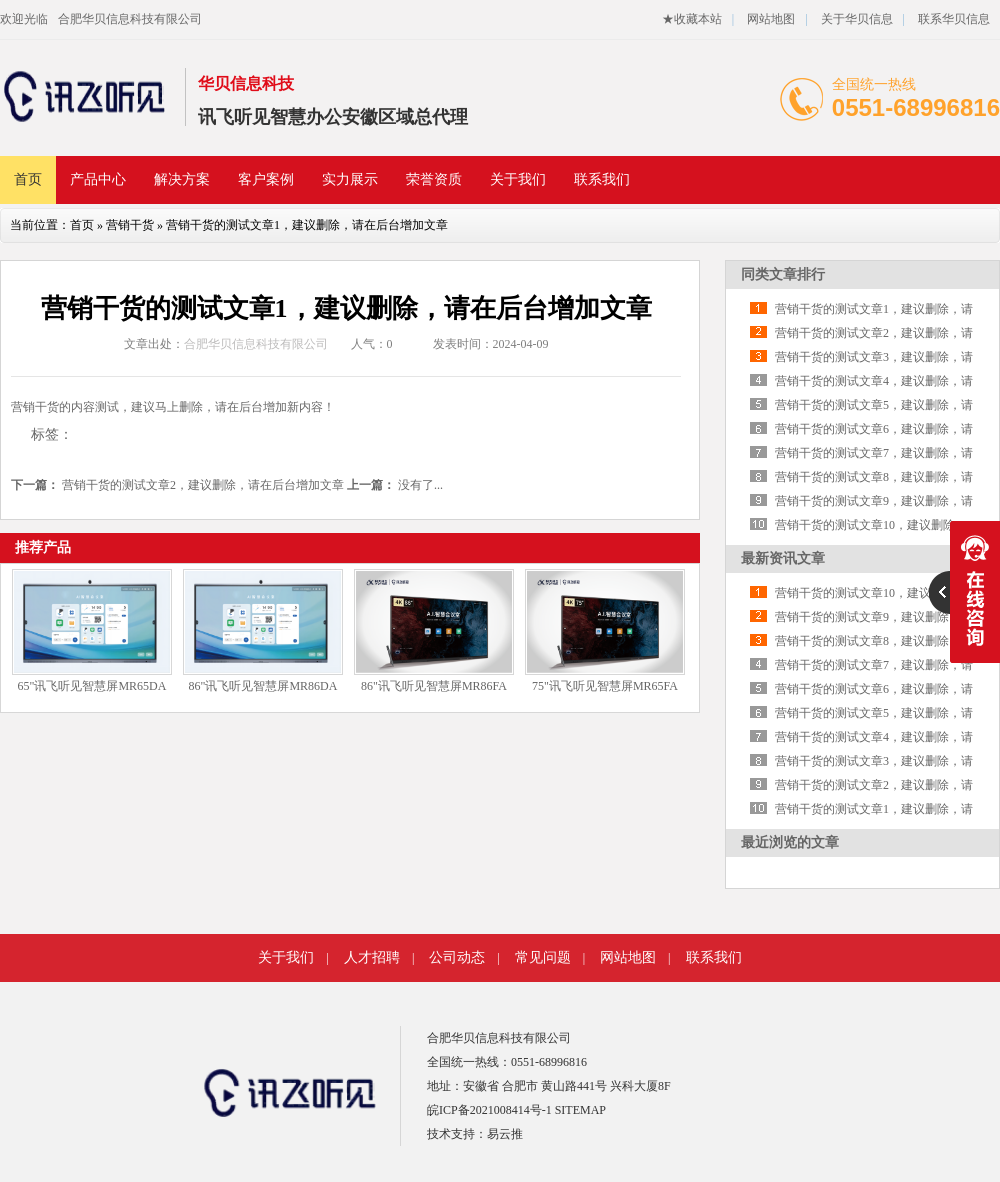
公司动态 (457, 957)
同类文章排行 (783, 274)
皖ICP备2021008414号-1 (489, 1110)
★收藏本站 (692, 19)
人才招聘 (372, 957)
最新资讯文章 (783, 558)
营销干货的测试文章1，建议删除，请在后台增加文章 (307, 225)
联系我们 (602, 179)
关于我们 (518, 179)
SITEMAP (580, 1110)
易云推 (505, 1134)
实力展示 (350, 179)
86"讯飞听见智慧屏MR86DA (263, 686)
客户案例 (266, 179)
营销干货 (130, 225)
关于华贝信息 (857, 19)
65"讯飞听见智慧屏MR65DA (92, 686)
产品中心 (98, 179)
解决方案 (182, 179)
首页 (28, 179)
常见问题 (543, 957)
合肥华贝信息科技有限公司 (130, 19)
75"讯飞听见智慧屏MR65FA (605, 686)
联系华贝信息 (954, 19)
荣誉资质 (434, 179)
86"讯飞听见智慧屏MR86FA (434, 686)
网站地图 (771, 19)
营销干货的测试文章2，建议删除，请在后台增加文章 (203, 485)
